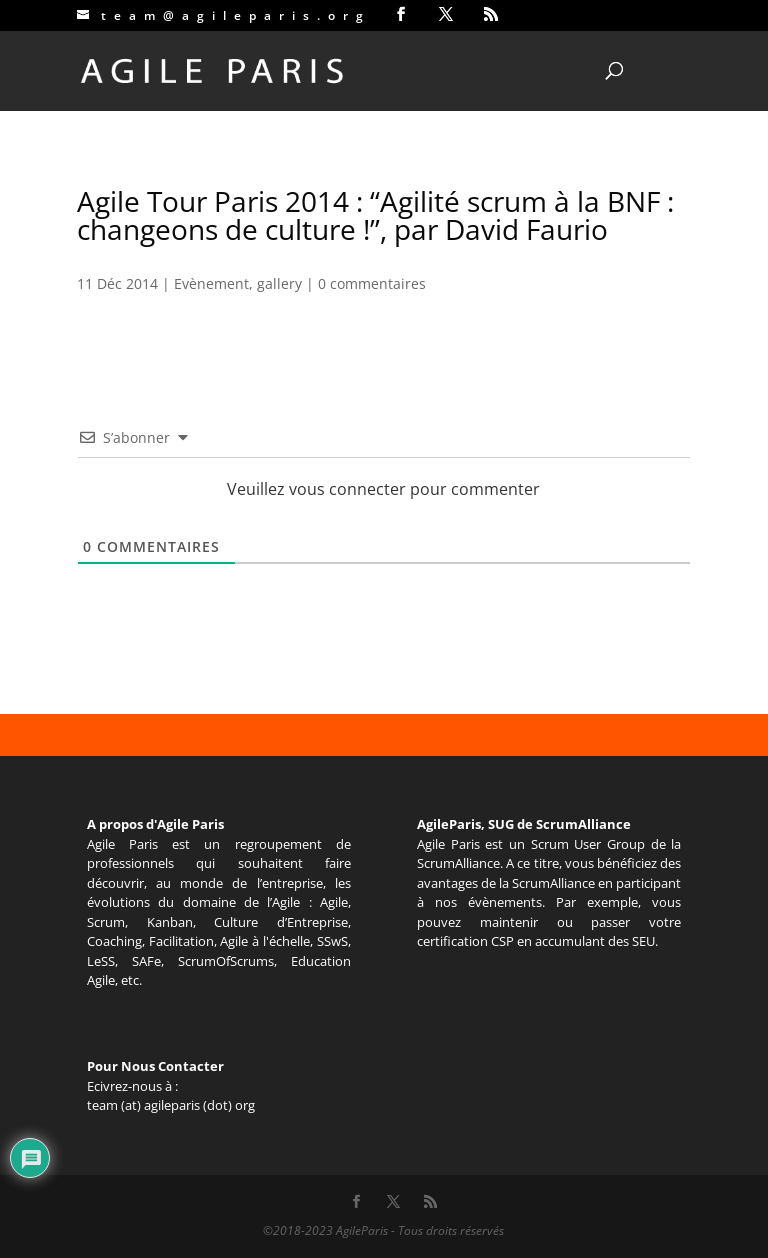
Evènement (211, 283)
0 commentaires (372, 283)
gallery (279, 283)
